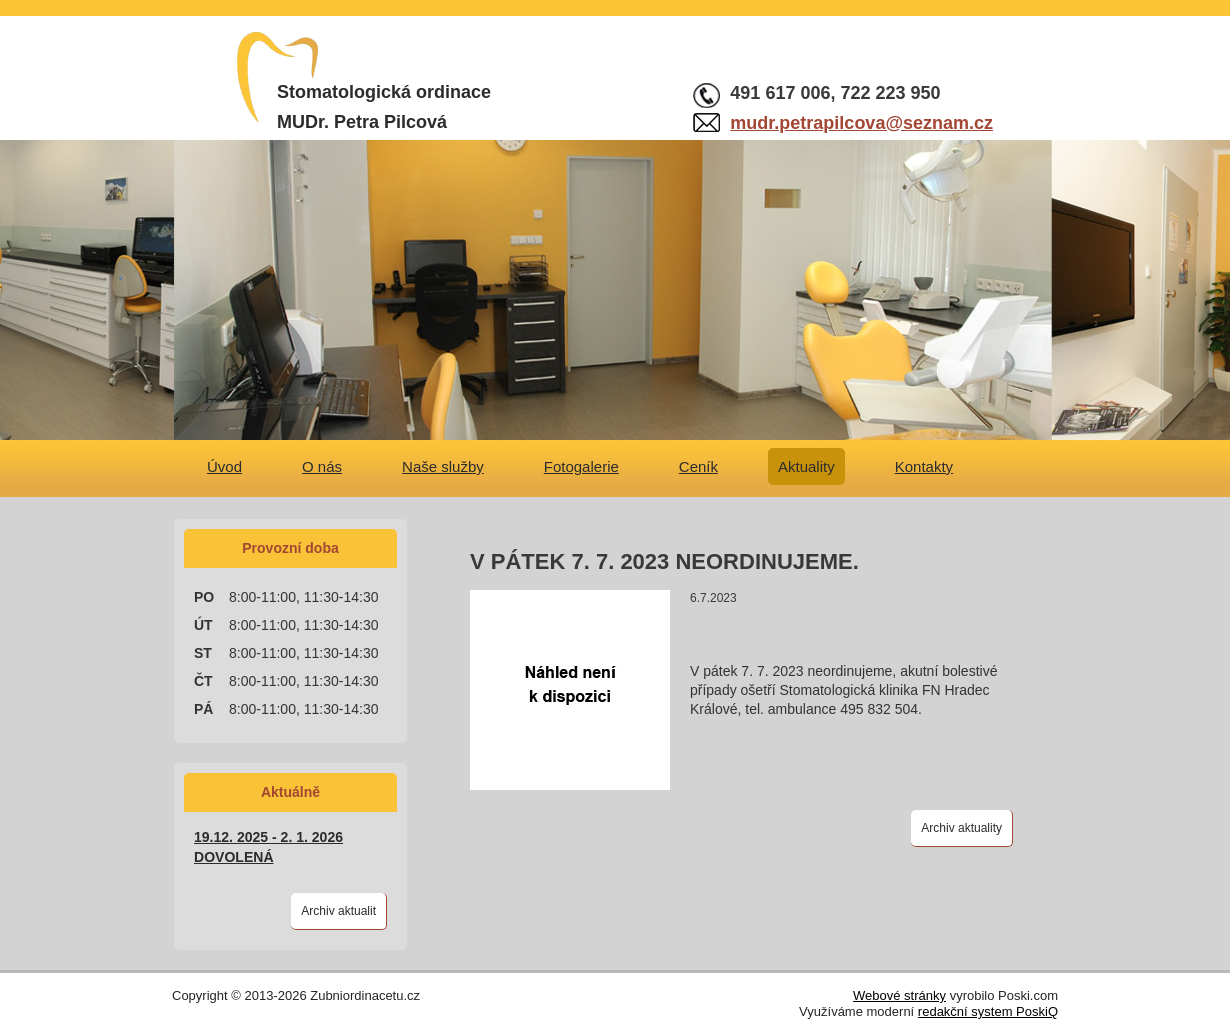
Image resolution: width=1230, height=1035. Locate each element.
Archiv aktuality (961, 828)
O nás (322, 466)
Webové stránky (899, 995)
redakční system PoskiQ (988, 1011)
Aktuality (806, 466)
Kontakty (924, 466)
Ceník (698, 466)
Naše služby (443, 466)
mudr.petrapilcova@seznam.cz (861, 123)
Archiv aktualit (338, 911)
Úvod (224, 466)
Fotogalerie (581, 466)
